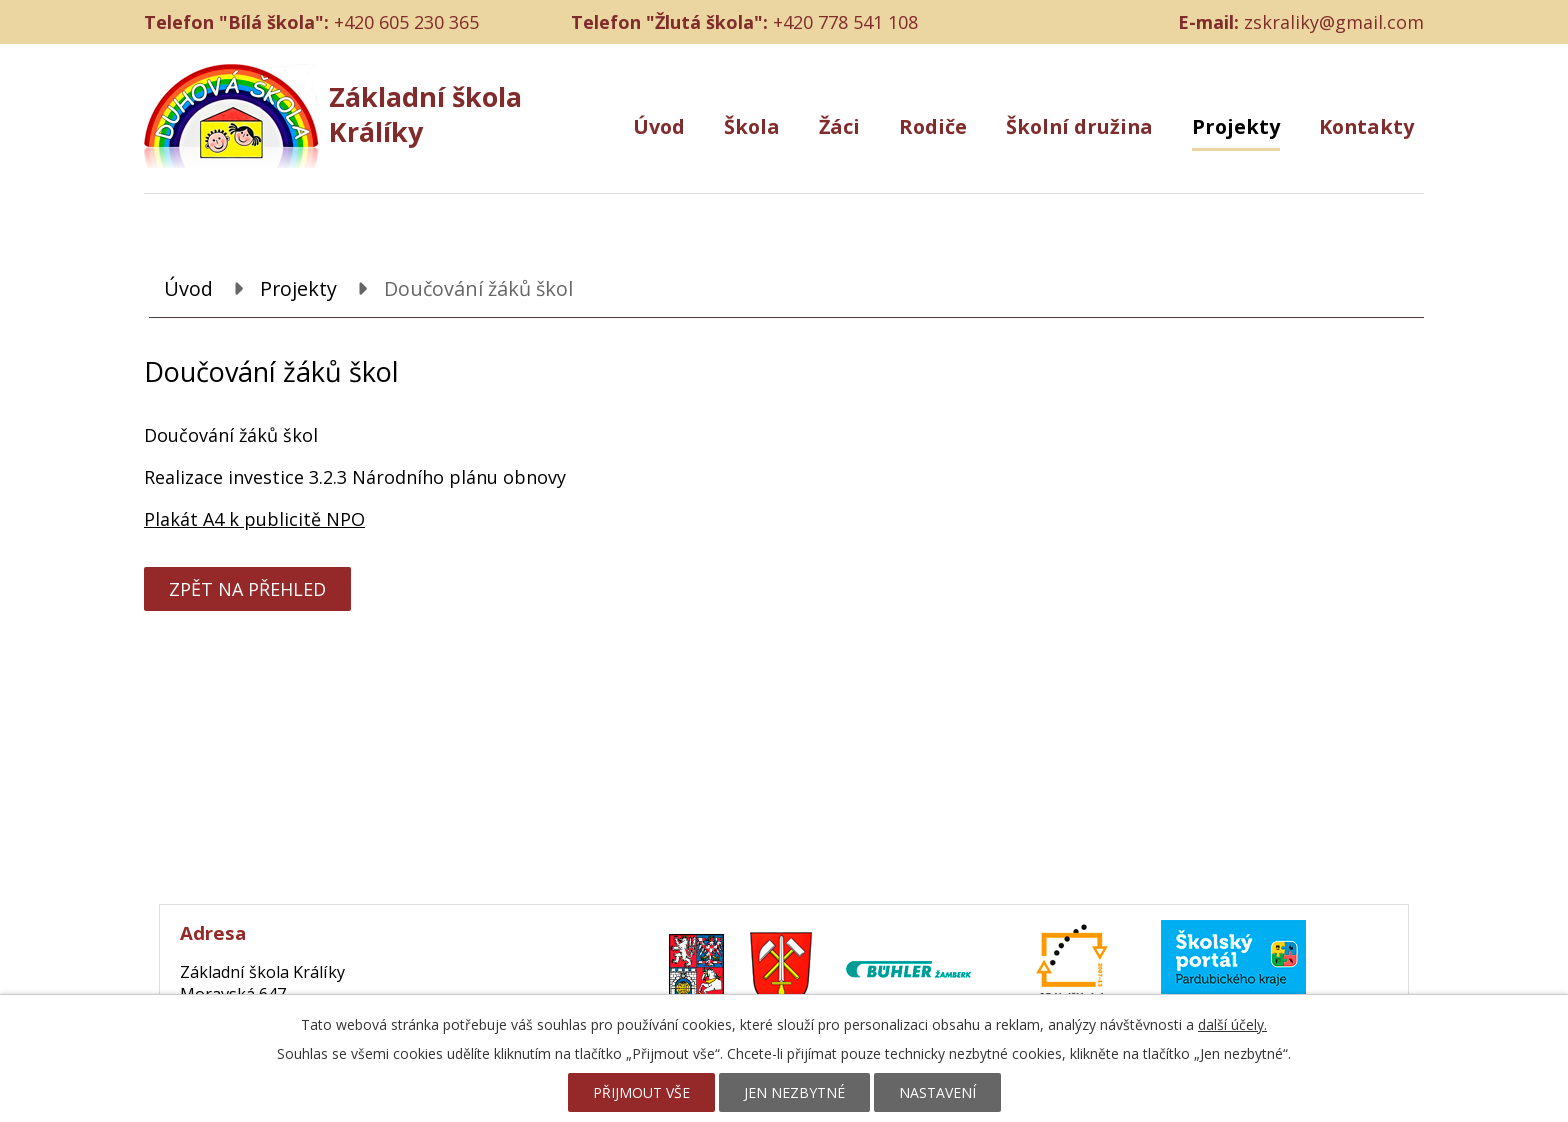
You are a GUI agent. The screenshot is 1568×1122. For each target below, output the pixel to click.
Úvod (659, 126)
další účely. (1232, 1024)
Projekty (1236, 126)
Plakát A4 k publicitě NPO (254, 519)
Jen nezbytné (794, 1092)
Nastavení (937, 1092)
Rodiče (933, 126)
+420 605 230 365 (406, 22)
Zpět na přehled (247, 589)
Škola (752, 126)
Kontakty (1366, 126)
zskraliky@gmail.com (1334, 22)
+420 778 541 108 (845, 22)
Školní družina (1079, 126)
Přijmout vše (641, 1092)
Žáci (839, 126)
